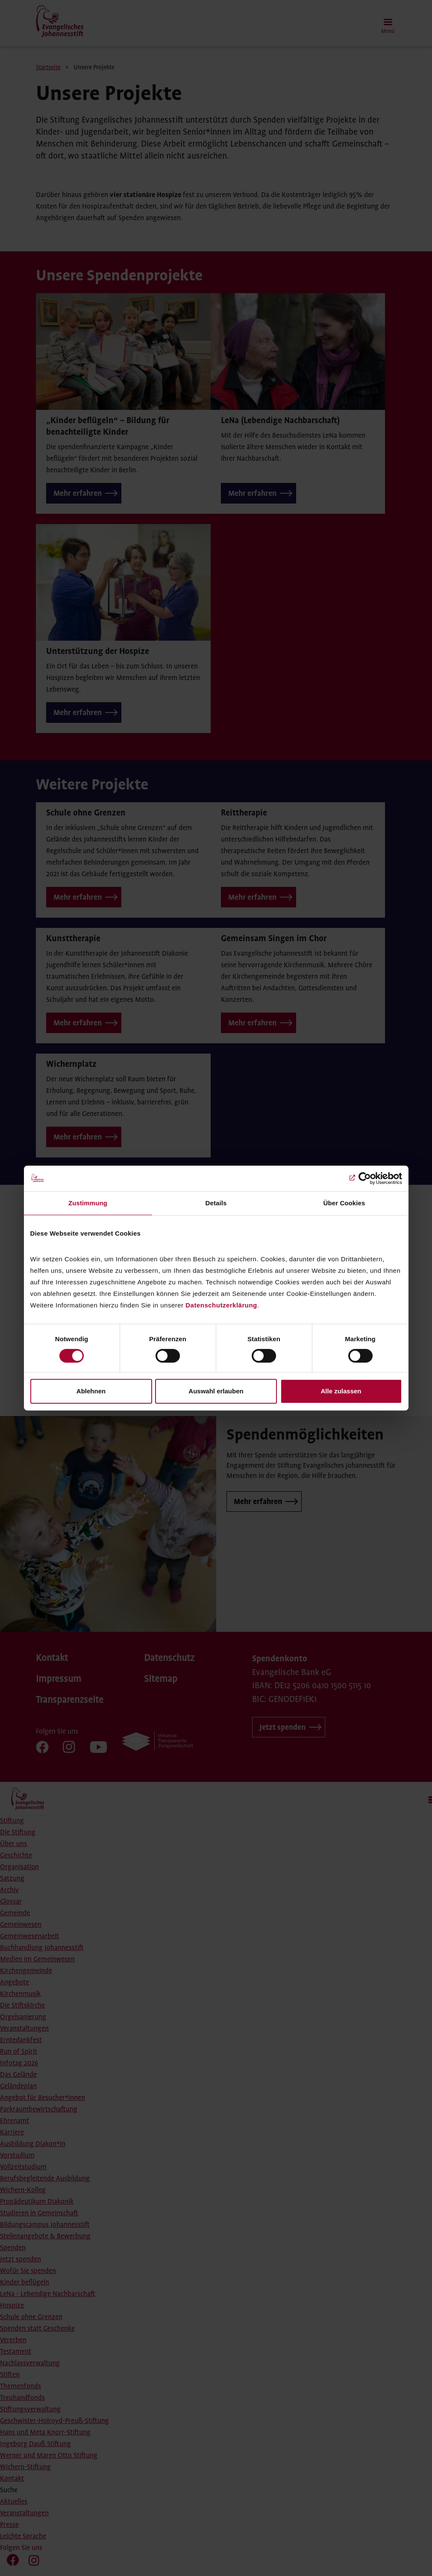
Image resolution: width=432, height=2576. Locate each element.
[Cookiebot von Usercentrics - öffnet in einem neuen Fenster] (364, 1178)
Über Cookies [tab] (344, 1203)
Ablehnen (91, 1391)
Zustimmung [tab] (87, 1203)
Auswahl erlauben (215, 1391)
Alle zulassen (340, 1391)
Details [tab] (216, 1203)
